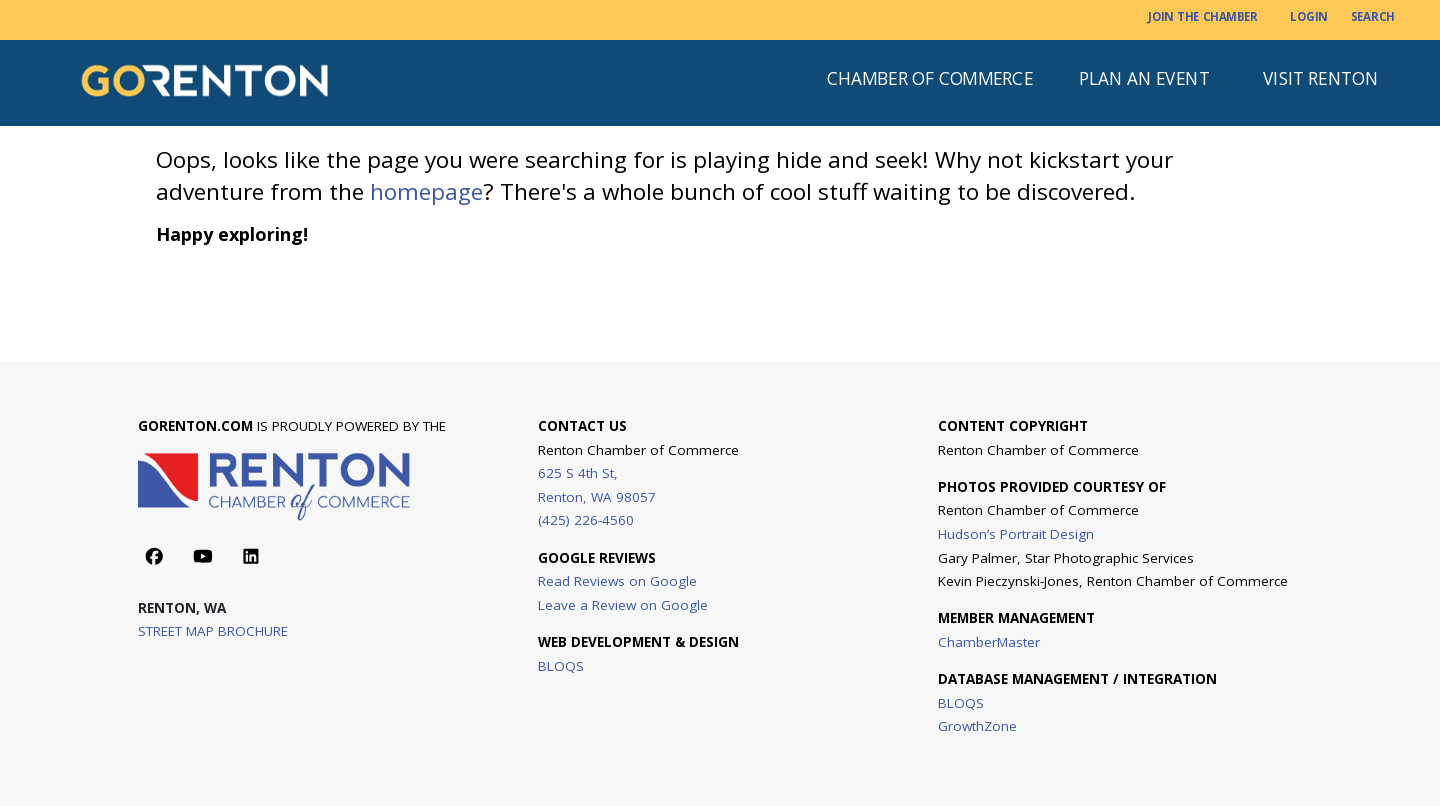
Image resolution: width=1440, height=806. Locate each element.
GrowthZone (977, 726)
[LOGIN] (1308, 17)
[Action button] (154, 556)
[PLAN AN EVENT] (1145, 79)
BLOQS (561, 665)
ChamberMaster (989, 642)
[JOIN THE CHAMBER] (1203, 17)
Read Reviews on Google (617, 581)
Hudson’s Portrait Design (1016, 534)
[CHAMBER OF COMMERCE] (930, 79)
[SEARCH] (1373, 17)
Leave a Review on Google (623, 604)
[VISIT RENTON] (1322, 79)
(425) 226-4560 (586, 520)
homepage (426, 191)
